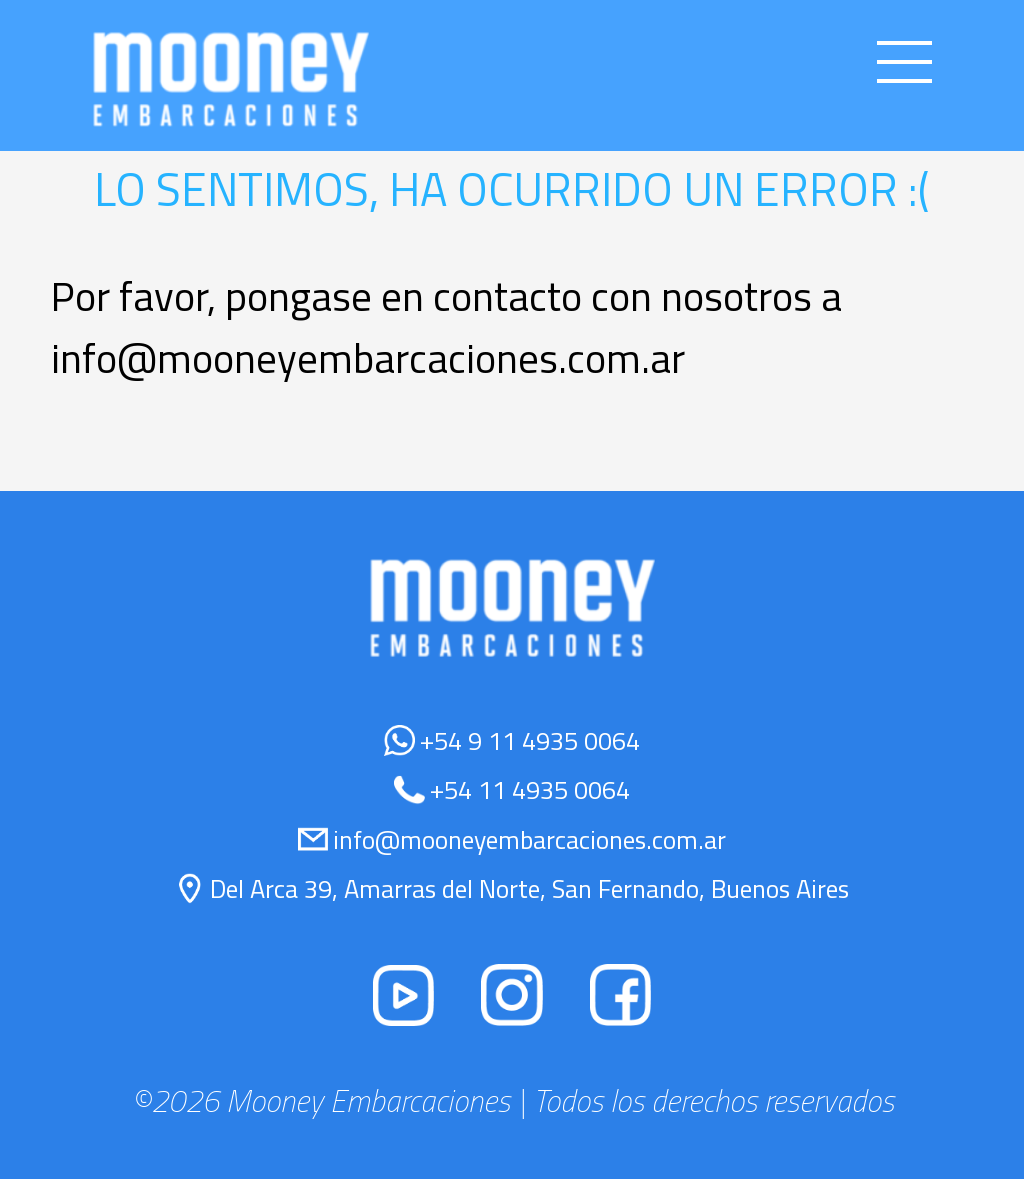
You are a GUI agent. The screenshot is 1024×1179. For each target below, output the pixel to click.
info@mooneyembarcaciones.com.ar (529, 839)
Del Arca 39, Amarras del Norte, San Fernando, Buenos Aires (529, 888)
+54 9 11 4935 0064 (530, 740)
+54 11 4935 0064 (530, 789)
